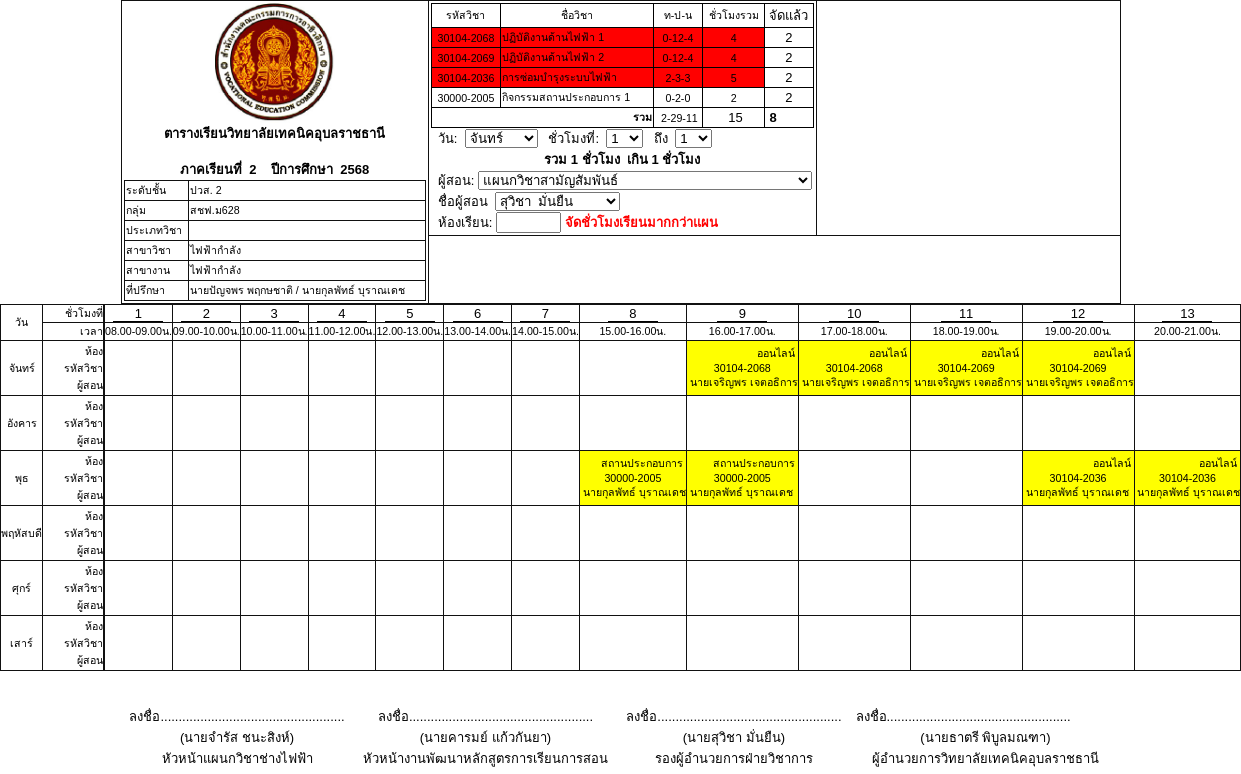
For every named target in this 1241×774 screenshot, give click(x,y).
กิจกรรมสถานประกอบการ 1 (566, 97)
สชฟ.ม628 (215, 210)
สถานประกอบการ (642, 463)
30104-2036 (465, 78)
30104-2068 (465, 38)
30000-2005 (465, 98)
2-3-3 (677, 78)
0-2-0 (677, 98)
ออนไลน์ (776, 353)
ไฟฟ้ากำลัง (215, 250)
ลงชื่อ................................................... (236, 716)
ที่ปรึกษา (145, 290)
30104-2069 (465, 58)
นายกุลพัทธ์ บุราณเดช (633, 492)
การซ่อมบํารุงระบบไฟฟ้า (559, 77)
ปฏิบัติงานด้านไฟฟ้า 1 (553, 37)
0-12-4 (678, 38)
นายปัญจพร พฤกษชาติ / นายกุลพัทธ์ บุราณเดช (297, 290)
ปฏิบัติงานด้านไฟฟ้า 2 (553, 57)
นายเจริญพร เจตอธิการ (742, 382)
